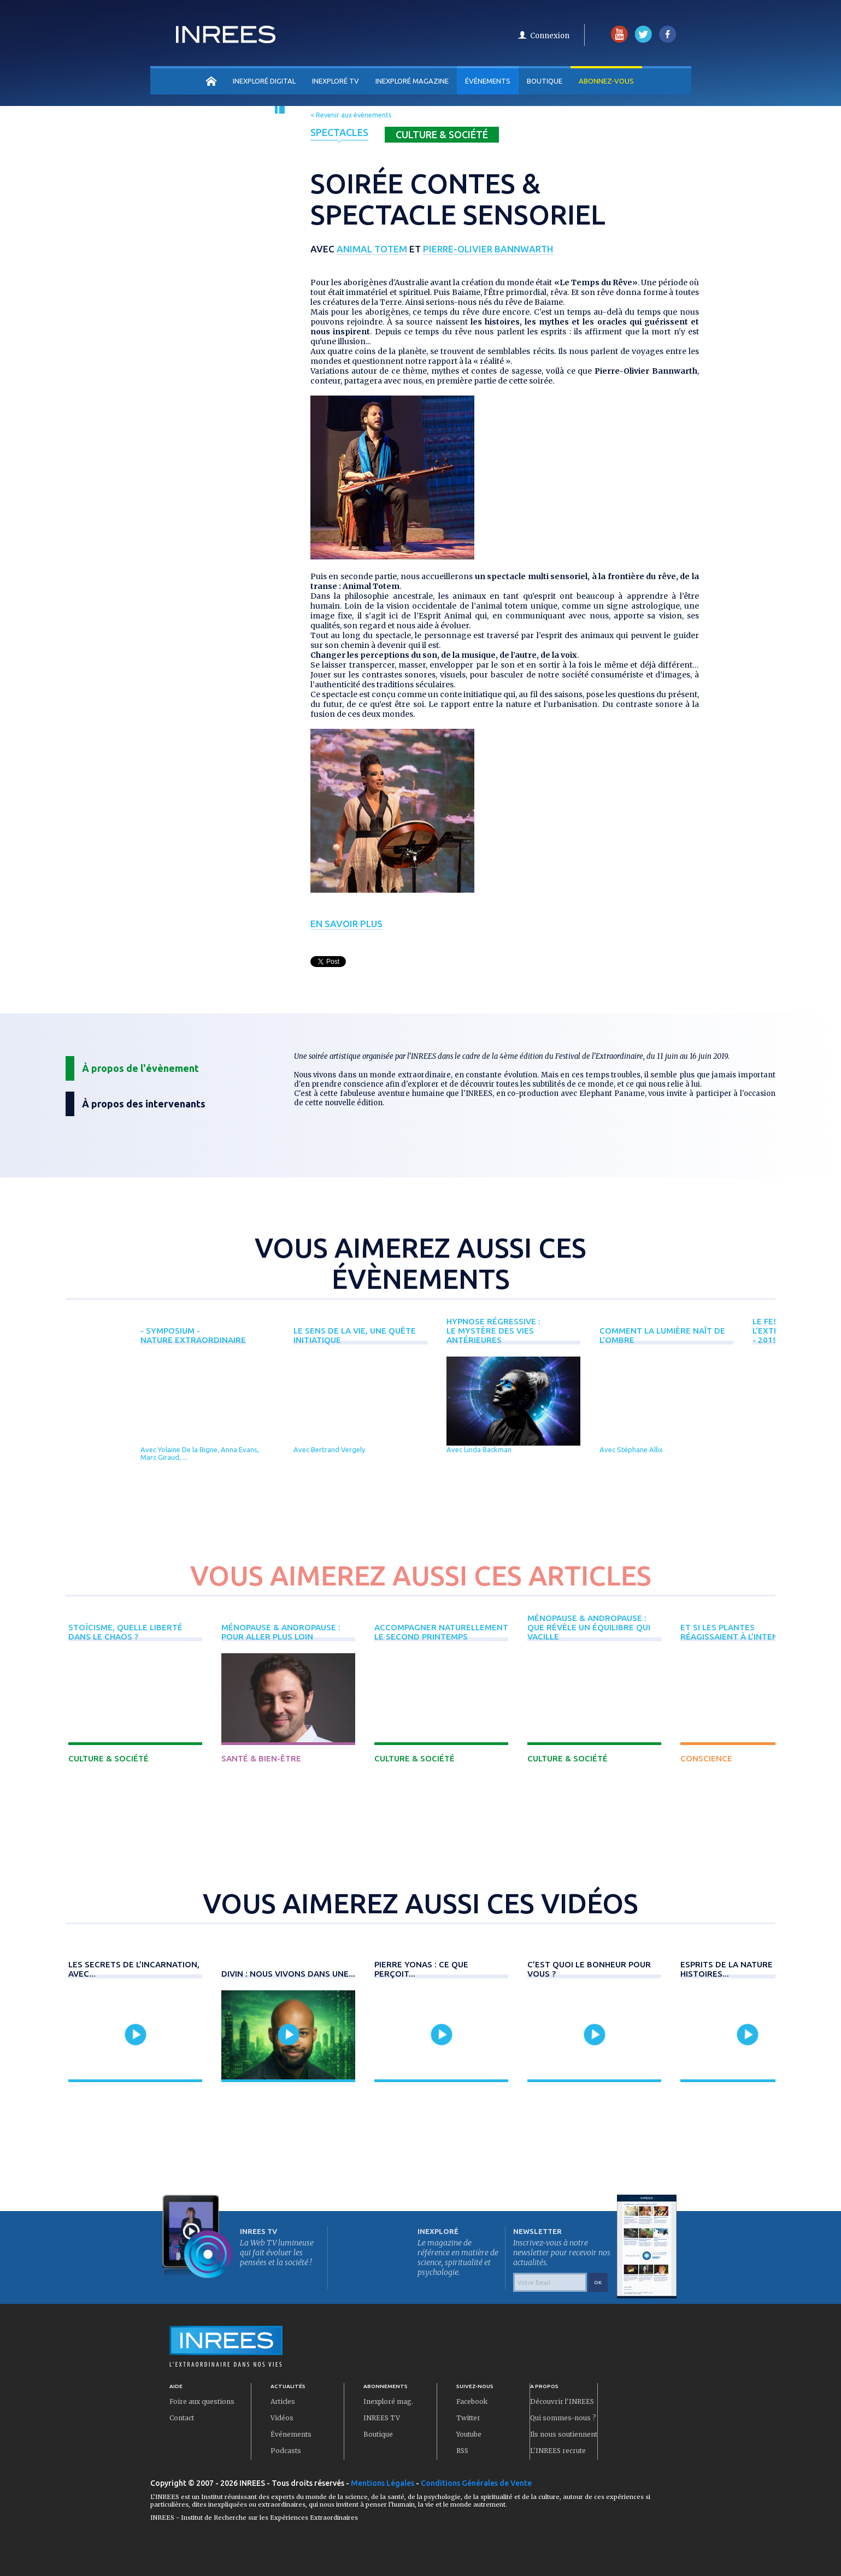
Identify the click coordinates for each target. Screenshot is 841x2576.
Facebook (471, 2401)
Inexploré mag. (388, 2401)
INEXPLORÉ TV (335, 81)
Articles (282, 2401)
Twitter (468, 2418)
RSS (462, 2451)
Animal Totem (372, 249)
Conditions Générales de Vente (476, 2483)
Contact (181, 2418)
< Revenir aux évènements (350, 115)
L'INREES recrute (558, 2451)
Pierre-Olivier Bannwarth (488, 249)
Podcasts (285, 2451)
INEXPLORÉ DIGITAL (264, 81)
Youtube (468, 2434)
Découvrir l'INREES (562, 2401)
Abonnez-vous (606, 81)
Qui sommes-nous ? (563, 2418)
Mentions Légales (382, 2483)
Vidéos (281, 2418)
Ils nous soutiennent (563, 2434)
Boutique (544, 81)
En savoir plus (346, 923)
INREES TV (381, 2418)
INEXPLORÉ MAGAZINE (412, 81)
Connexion (549, 35)
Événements (487, 81)
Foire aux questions (201, 2401)
